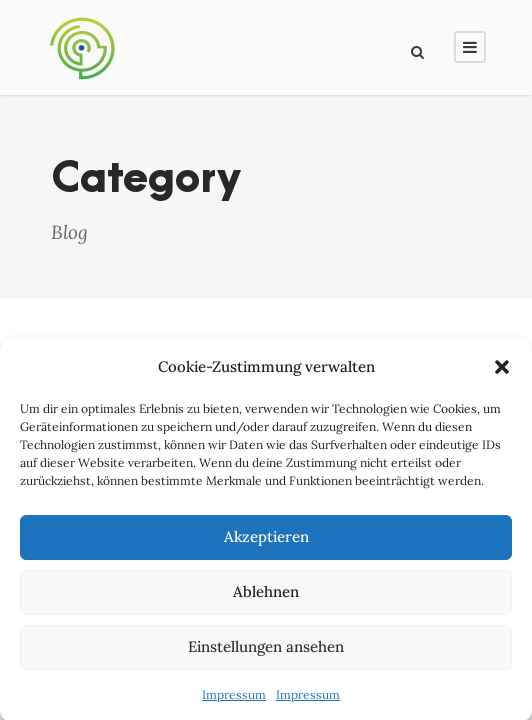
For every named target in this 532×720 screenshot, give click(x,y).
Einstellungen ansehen (266, 650)
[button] (502, 371)
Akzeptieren (266, 540)
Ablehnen (266, 595)
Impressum (234, 698)
